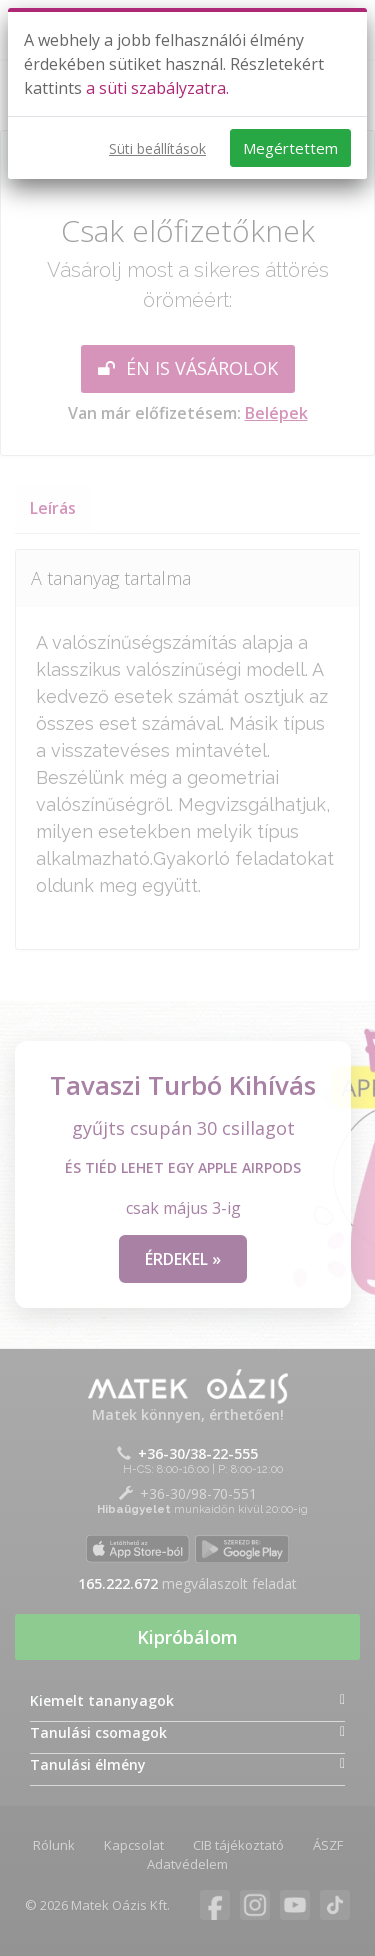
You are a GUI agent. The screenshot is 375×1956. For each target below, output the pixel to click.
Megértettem (290, 148)
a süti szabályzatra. (157, 88)
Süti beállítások (157, 148)
